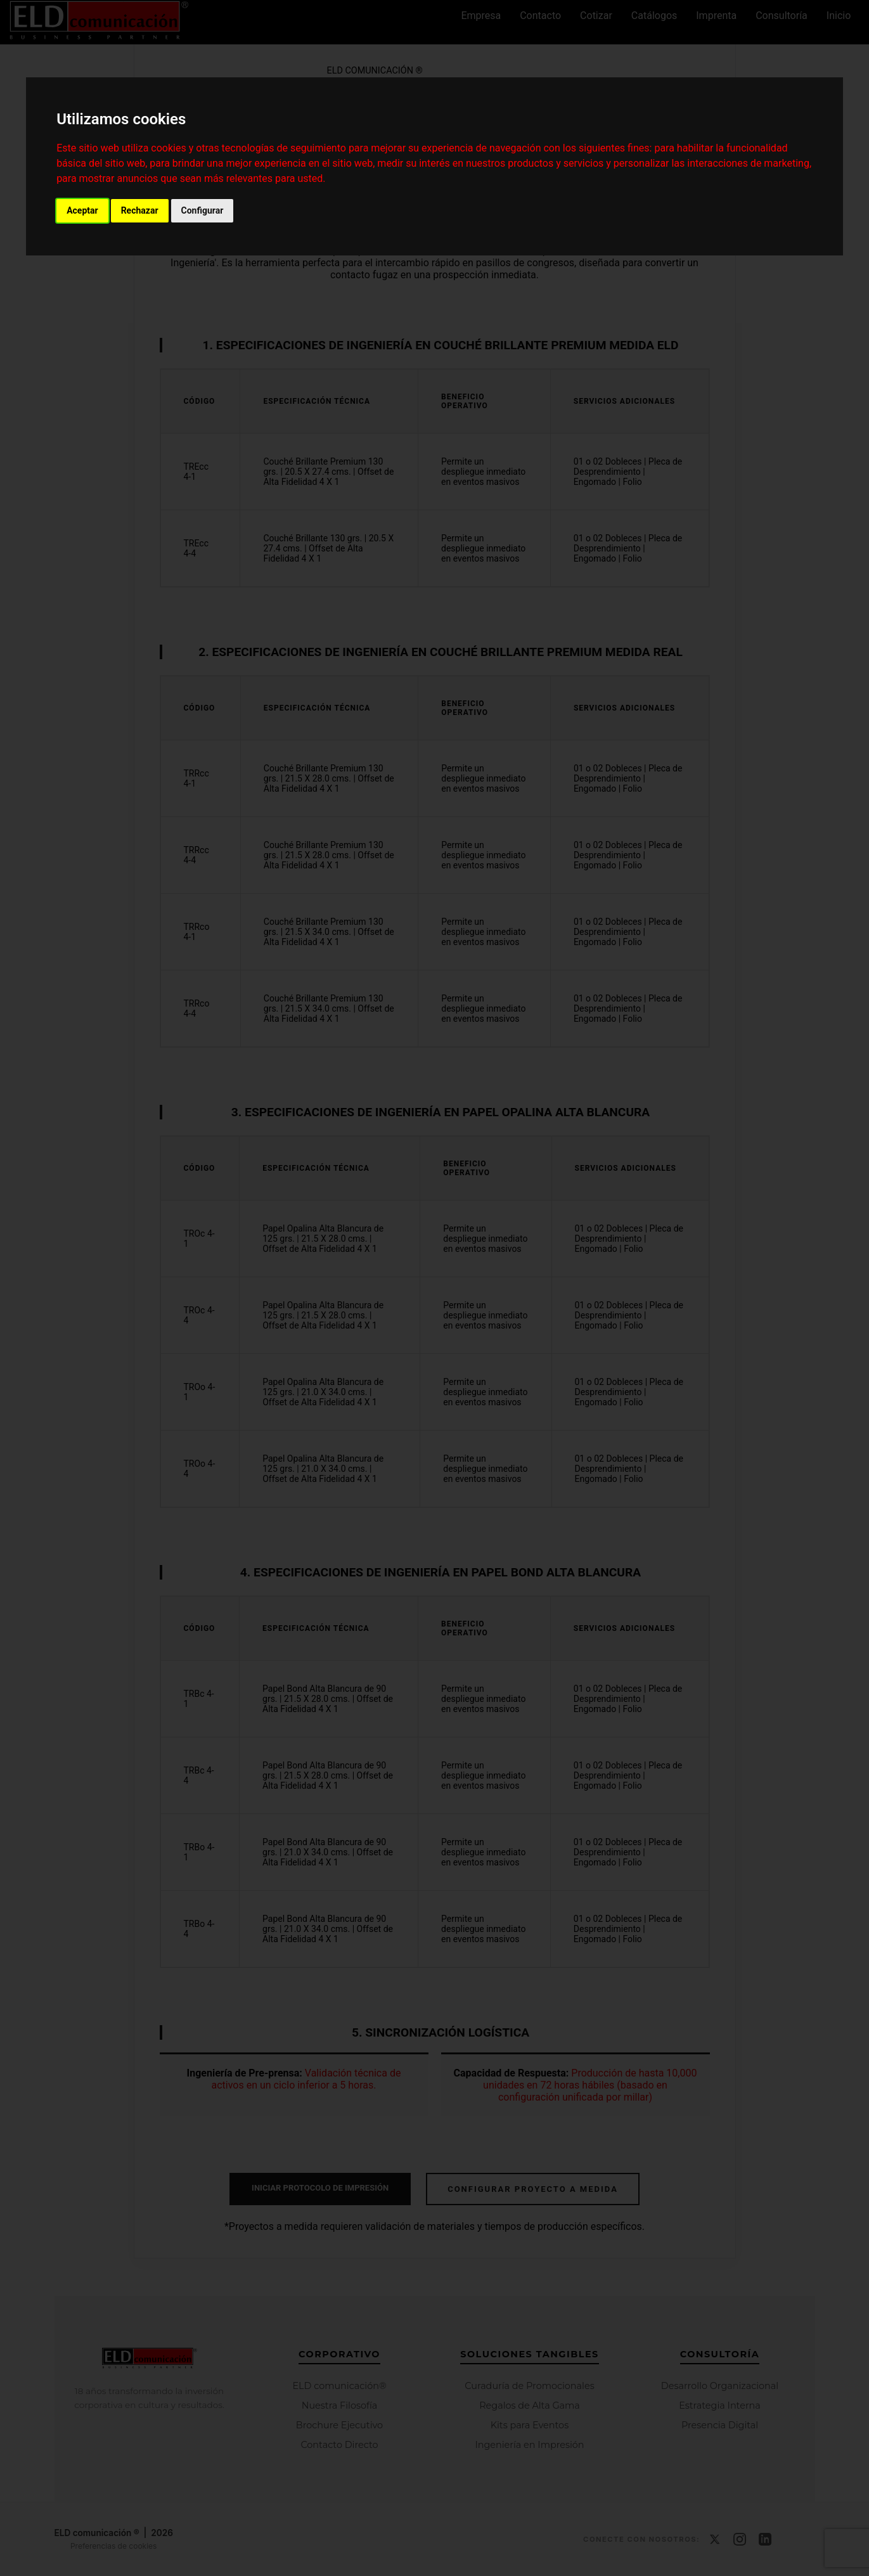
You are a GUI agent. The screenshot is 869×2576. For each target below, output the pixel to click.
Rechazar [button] (139, 210)
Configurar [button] (202, 210)
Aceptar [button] (82, 210)
